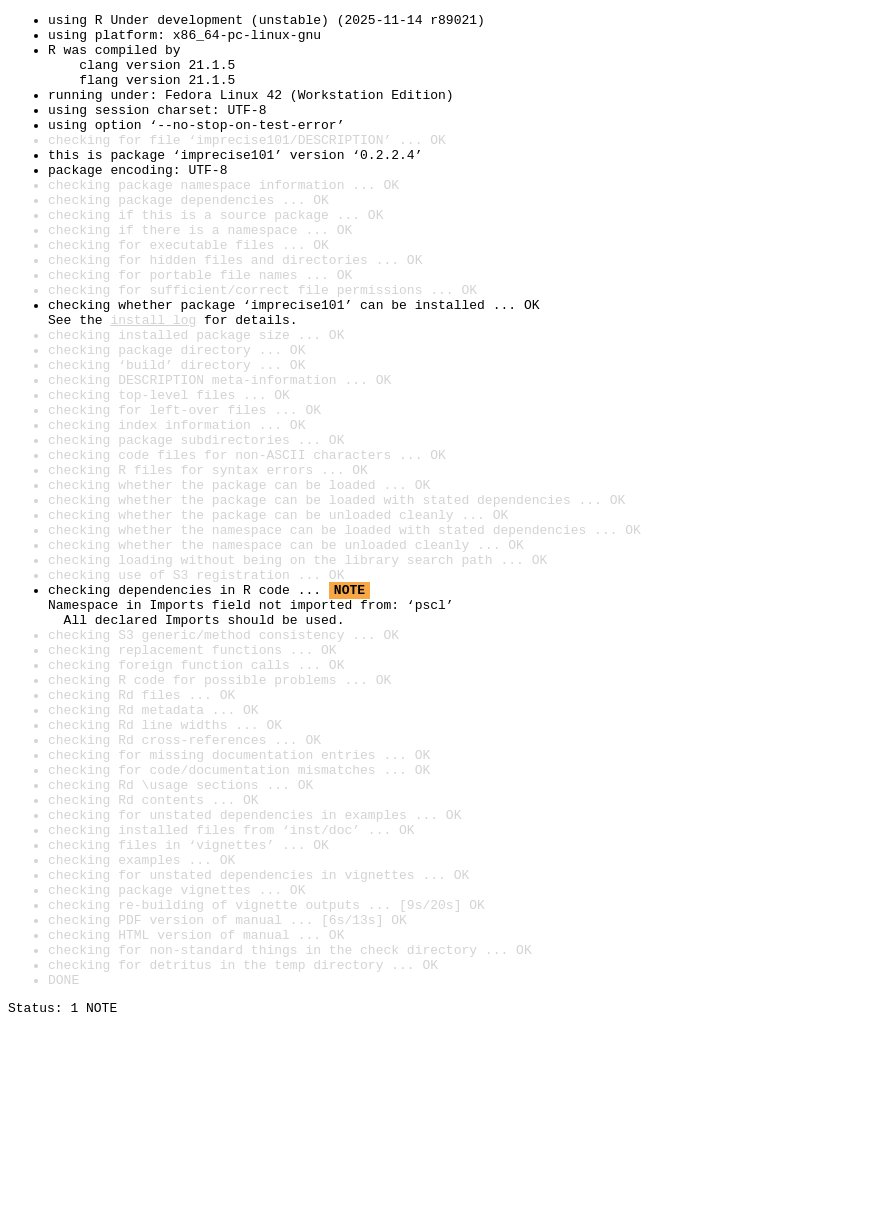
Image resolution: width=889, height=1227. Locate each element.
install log (153, 382)
